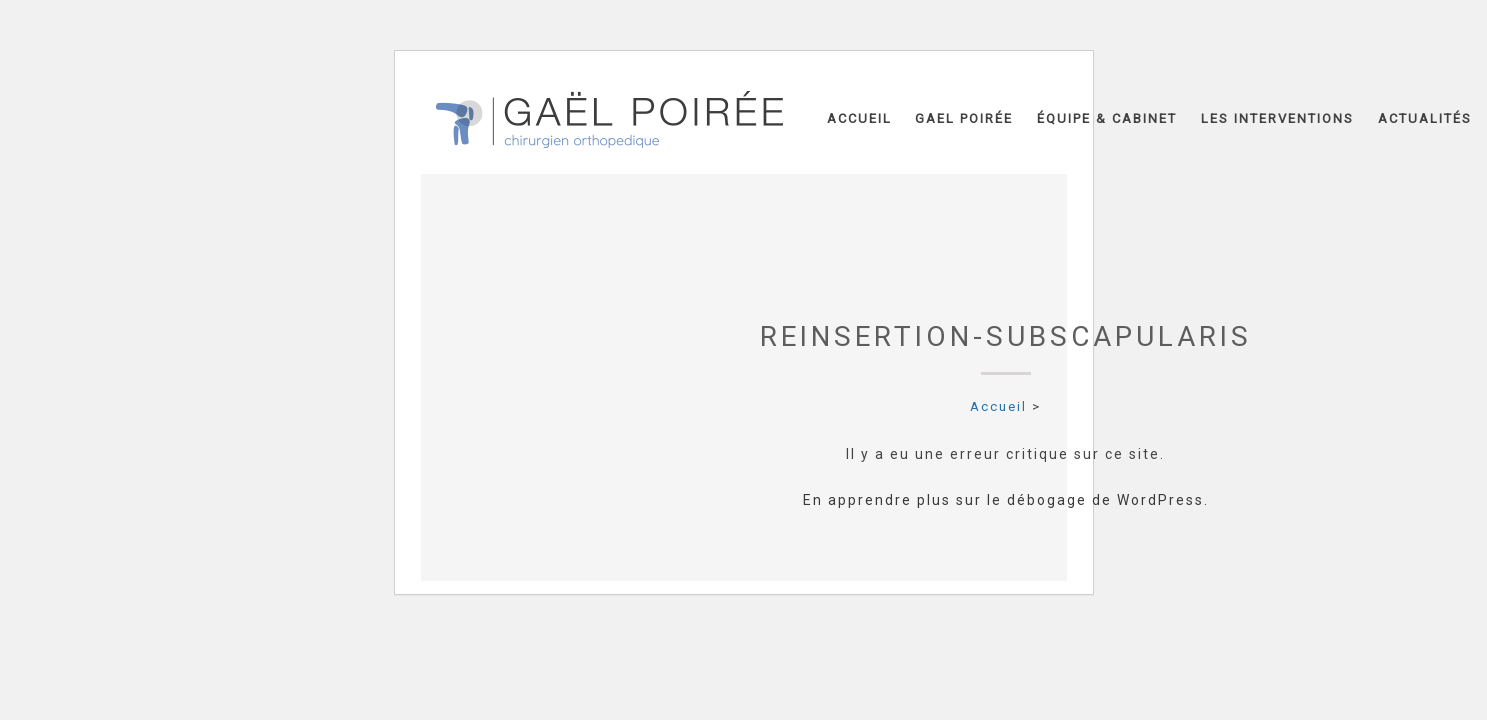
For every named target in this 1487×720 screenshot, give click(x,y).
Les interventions (1277, 118)
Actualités (1425, 118)
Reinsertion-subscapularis (1006, 336)
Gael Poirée (964, 118)
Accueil (859, 118)
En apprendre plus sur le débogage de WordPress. (1006, 500)
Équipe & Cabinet (1107, 118)
